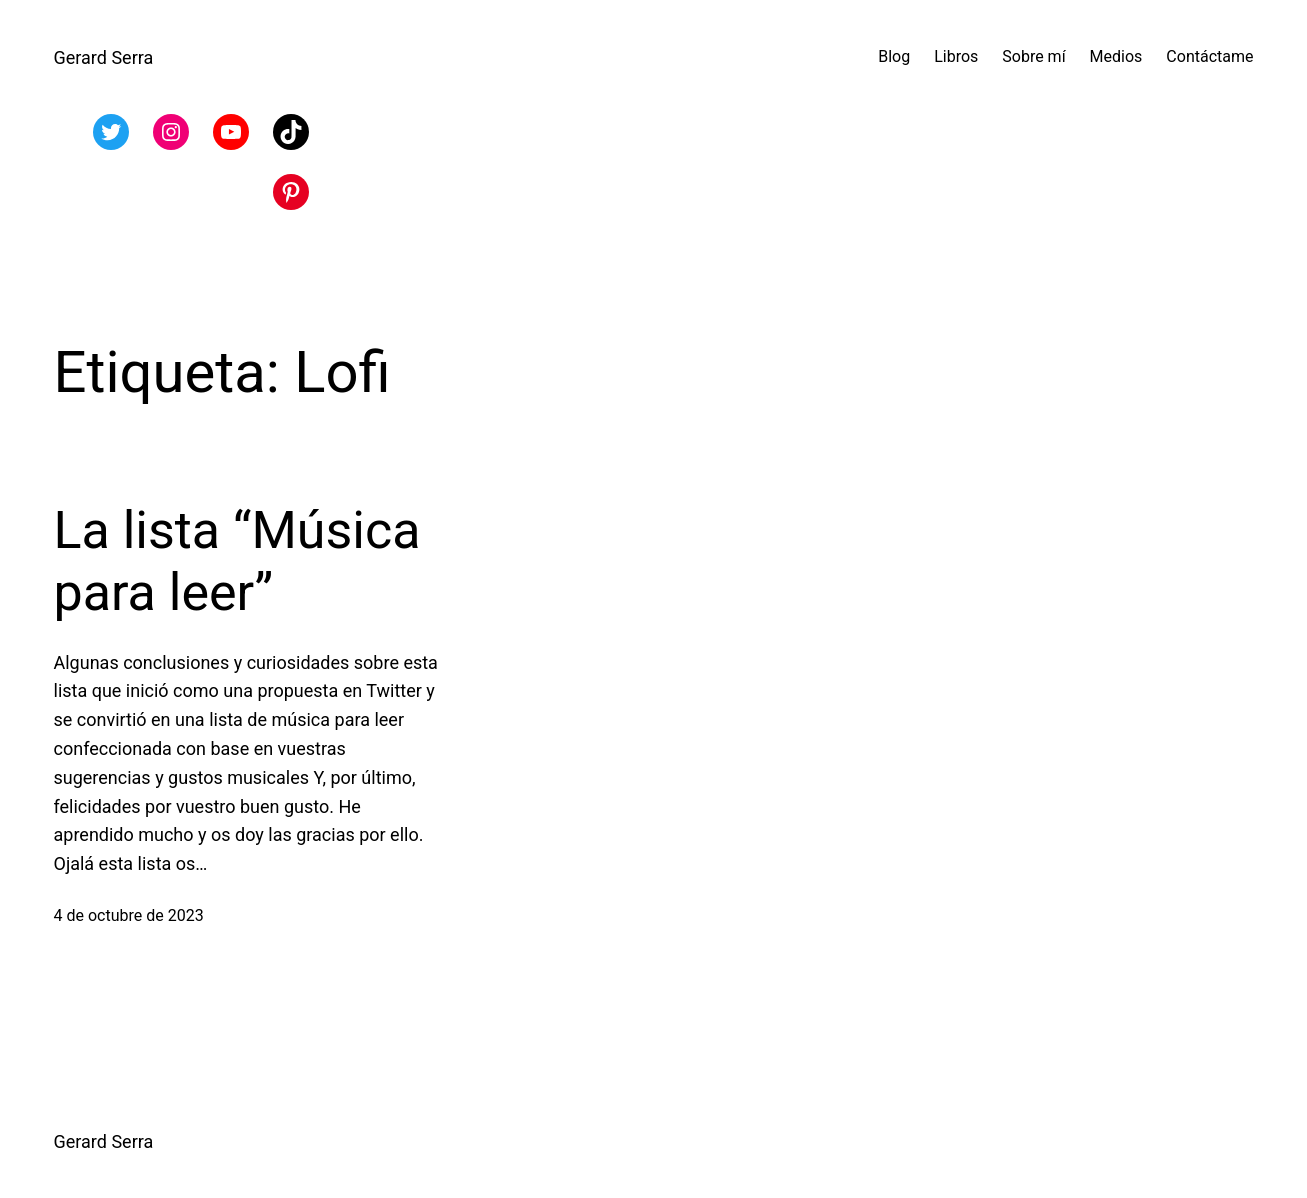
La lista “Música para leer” (237, 561)
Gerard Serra (104, 57)
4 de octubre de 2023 (129, 915)
